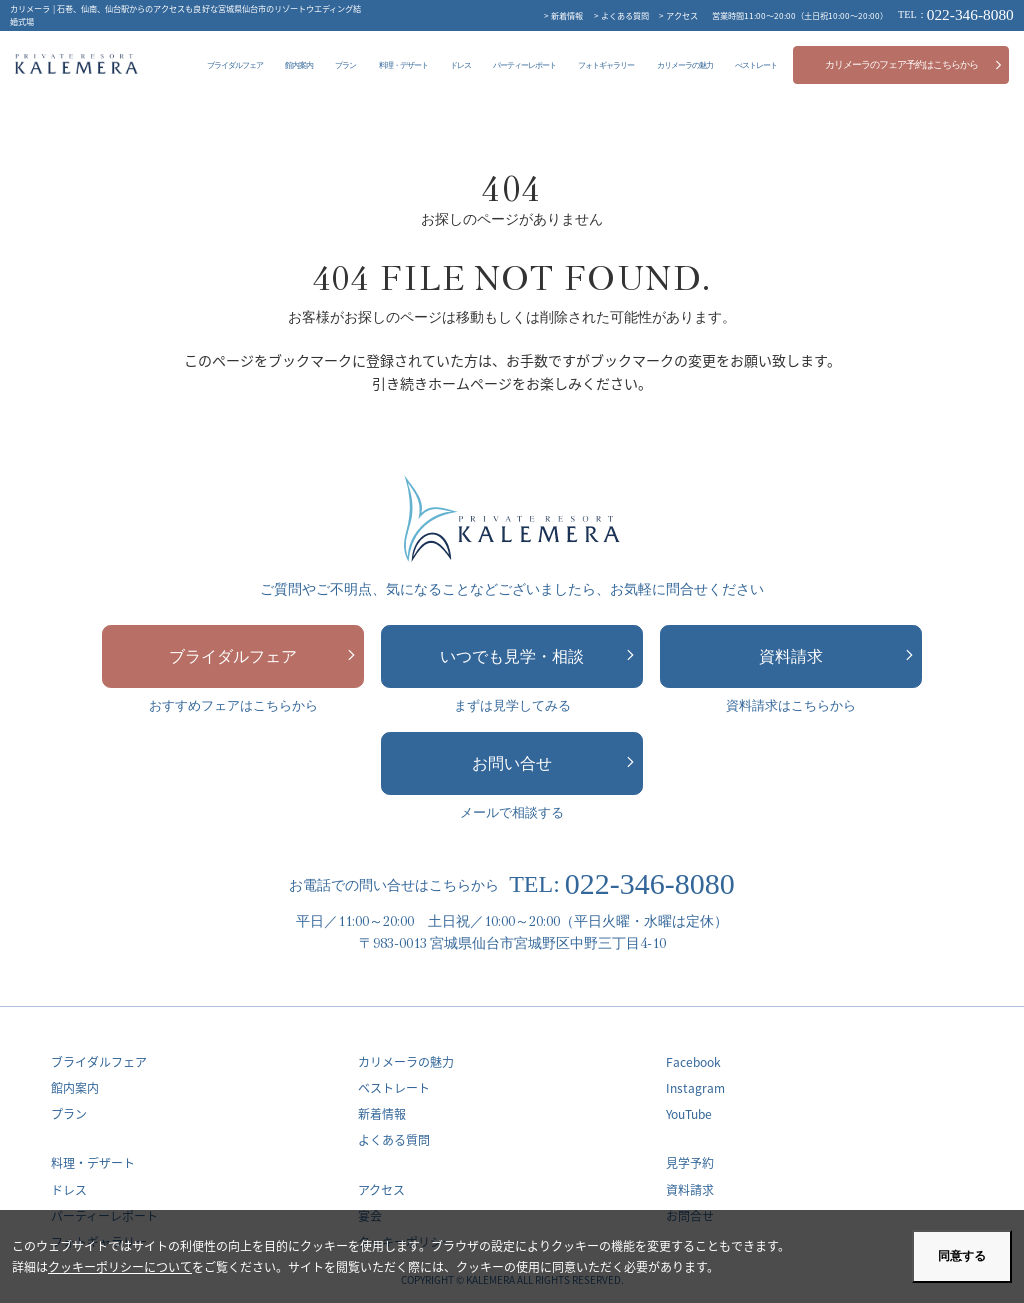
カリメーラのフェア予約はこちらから (914, 64)
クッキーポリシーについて (120, 1266)
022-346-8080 (956, 14)
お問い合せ (553, 763)
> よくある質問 (621, 15)
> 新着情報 (563, 15)
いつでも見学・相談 (537, 656)
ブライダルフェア (262, 656)
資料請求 (836, 656)
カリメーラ (76, 64)
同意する (962, 1256)
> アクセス (678, 15)
